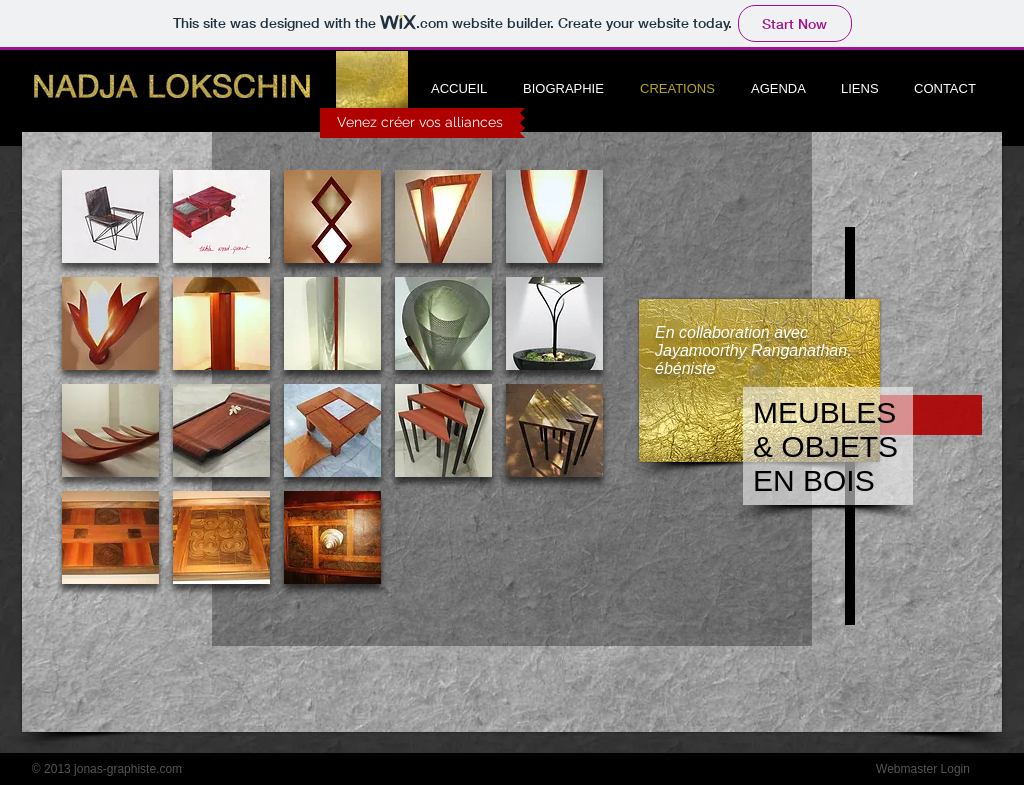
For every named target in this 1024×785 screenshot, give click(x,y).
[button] (110, 216)
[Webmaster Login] (923, 769)
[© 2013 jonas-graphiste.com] (107, 769)
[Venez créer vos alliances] (420, 123)
